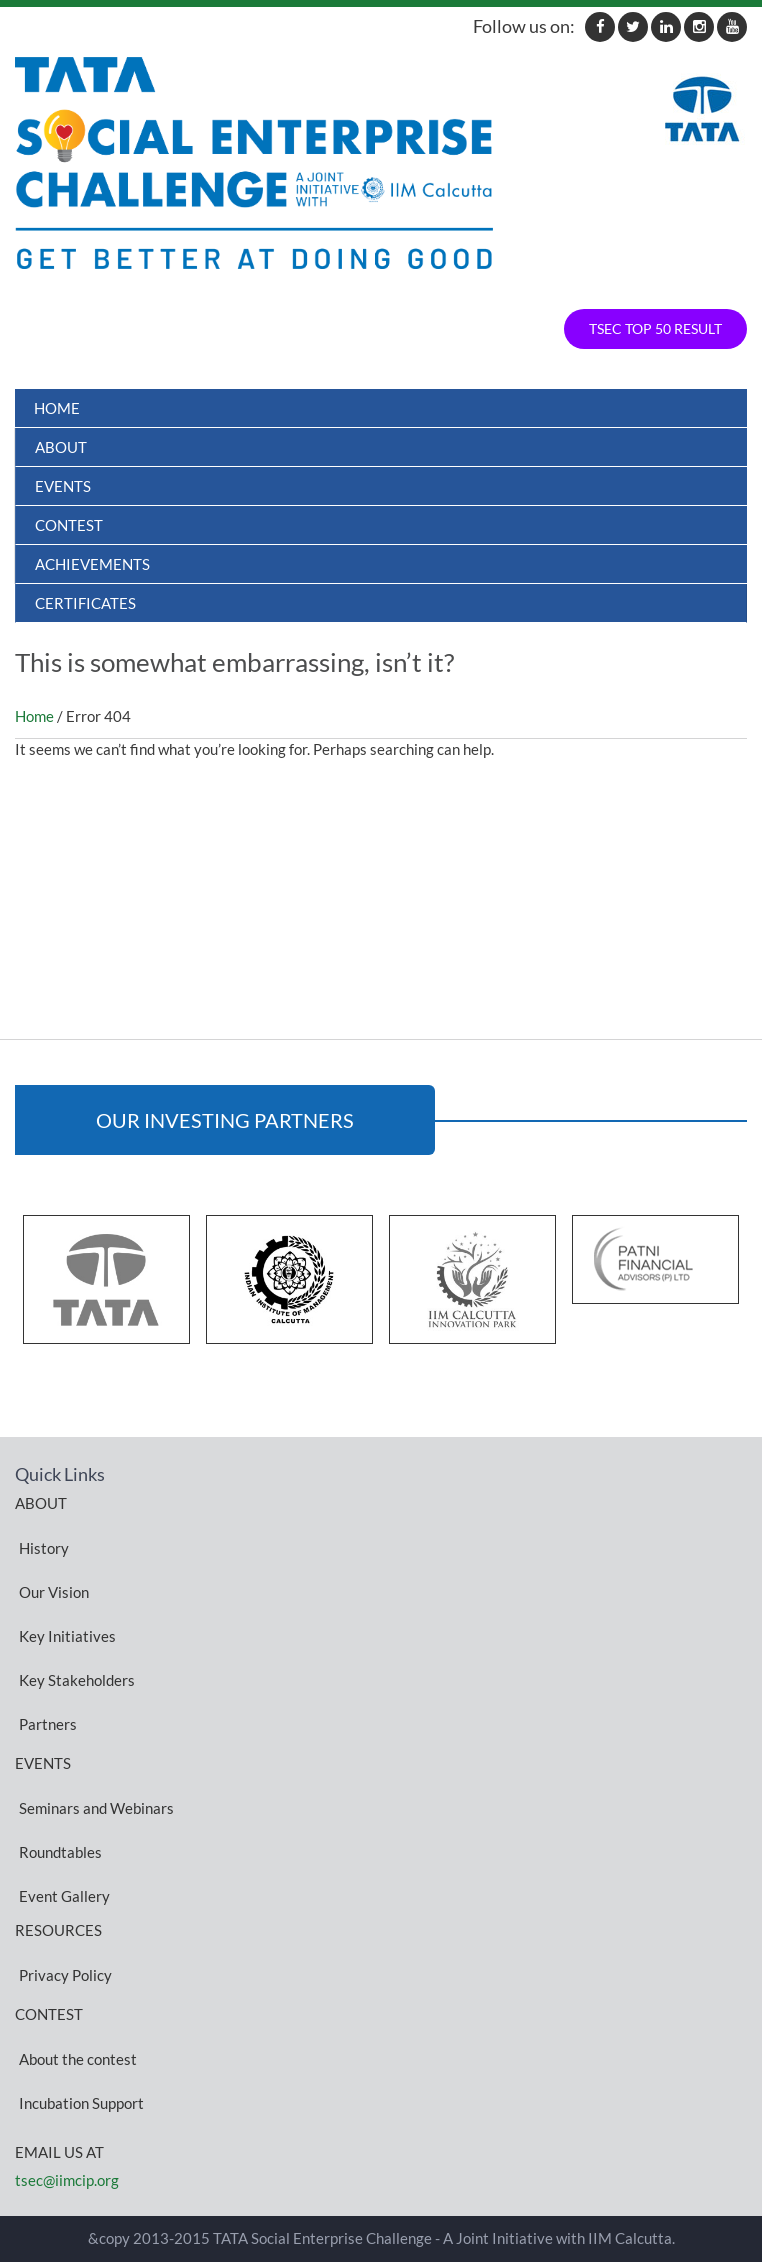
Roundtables (60, 1851)
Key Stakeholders (77, 1679)
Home (57, 408)
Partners (48, 1723)
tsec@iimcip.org (67, 2180)
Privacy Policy (65, 1974)
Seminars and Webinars (96, 1807)
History (44, 1547)
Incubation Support (81, 2102)
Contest (69, 525)
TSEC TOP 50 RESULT (655, 328)
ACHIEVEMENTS (92, 564)
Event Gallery (64, 1895)
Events (63, 486)
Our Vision (54, 1591)
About (61, 447)
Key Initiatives (67, 1635)
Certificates (85, 603)
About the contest (78, 2058)
